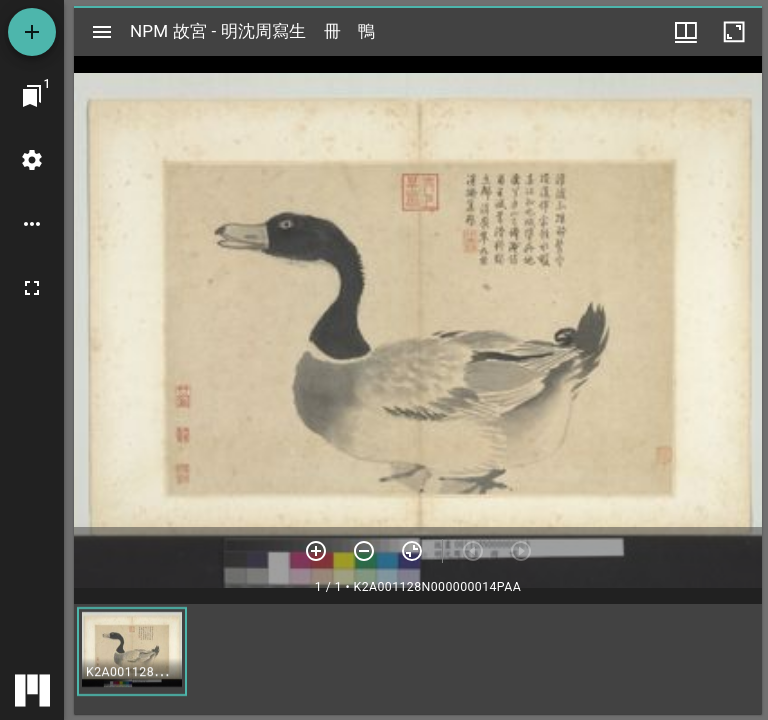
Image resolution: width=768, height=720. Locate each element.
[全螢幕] (32, 288)
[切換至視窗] (32, 96)
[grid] (418, 659)
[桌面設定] (32, 160)
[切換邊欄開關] (102, 32)
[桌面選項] (32, 224)
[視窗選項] (686, 32)
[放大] (316, 551)
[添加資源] (32, 32)
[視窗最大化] (734, 32)
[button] (132, 651)
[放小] (364, 551)
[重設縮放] (412, 551)
